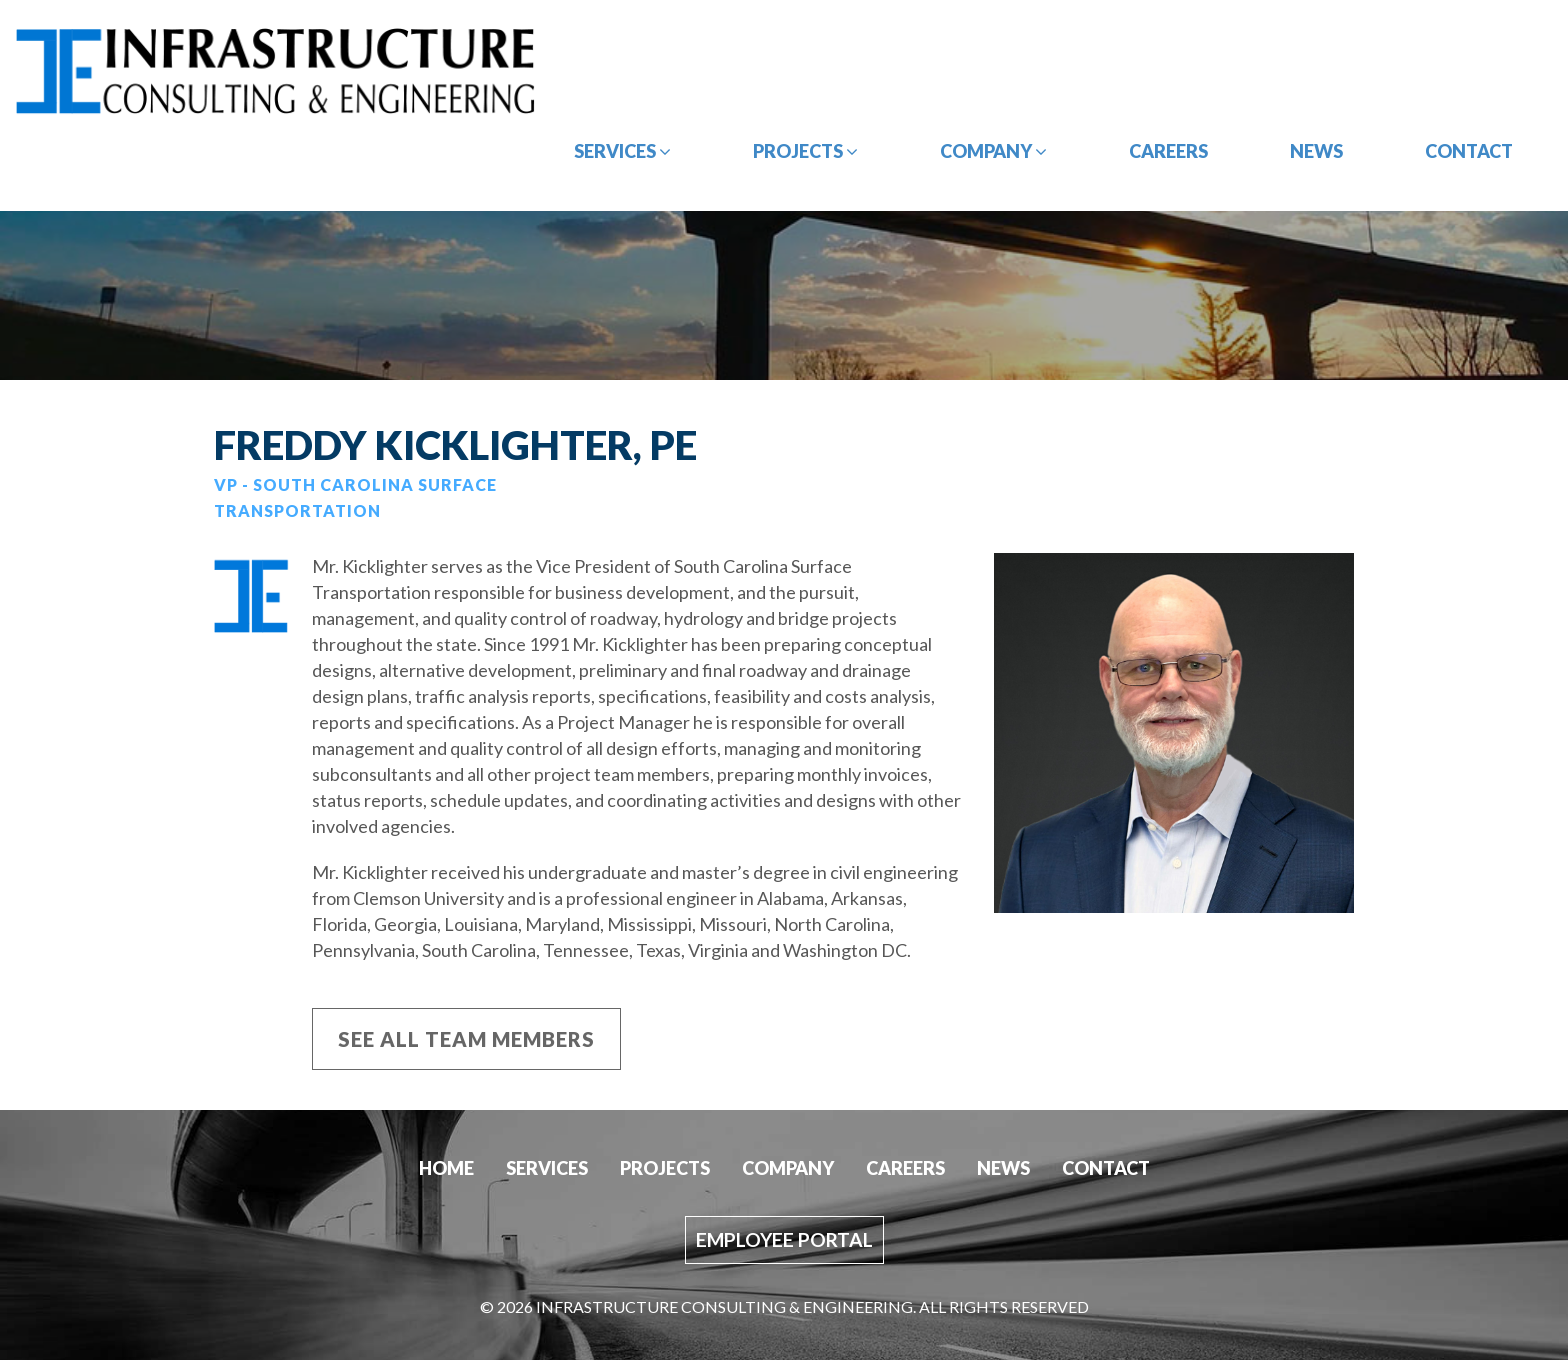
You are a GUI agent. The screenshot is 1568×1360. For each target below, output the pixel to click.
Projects (805, 151)
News (1316, 151)
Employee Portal (784, 1239)
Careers (1168, 151)
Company (993, 151)
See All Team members (466, 1039)
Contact (1469, 151)
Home (446, 1168)
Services (622, 151)
